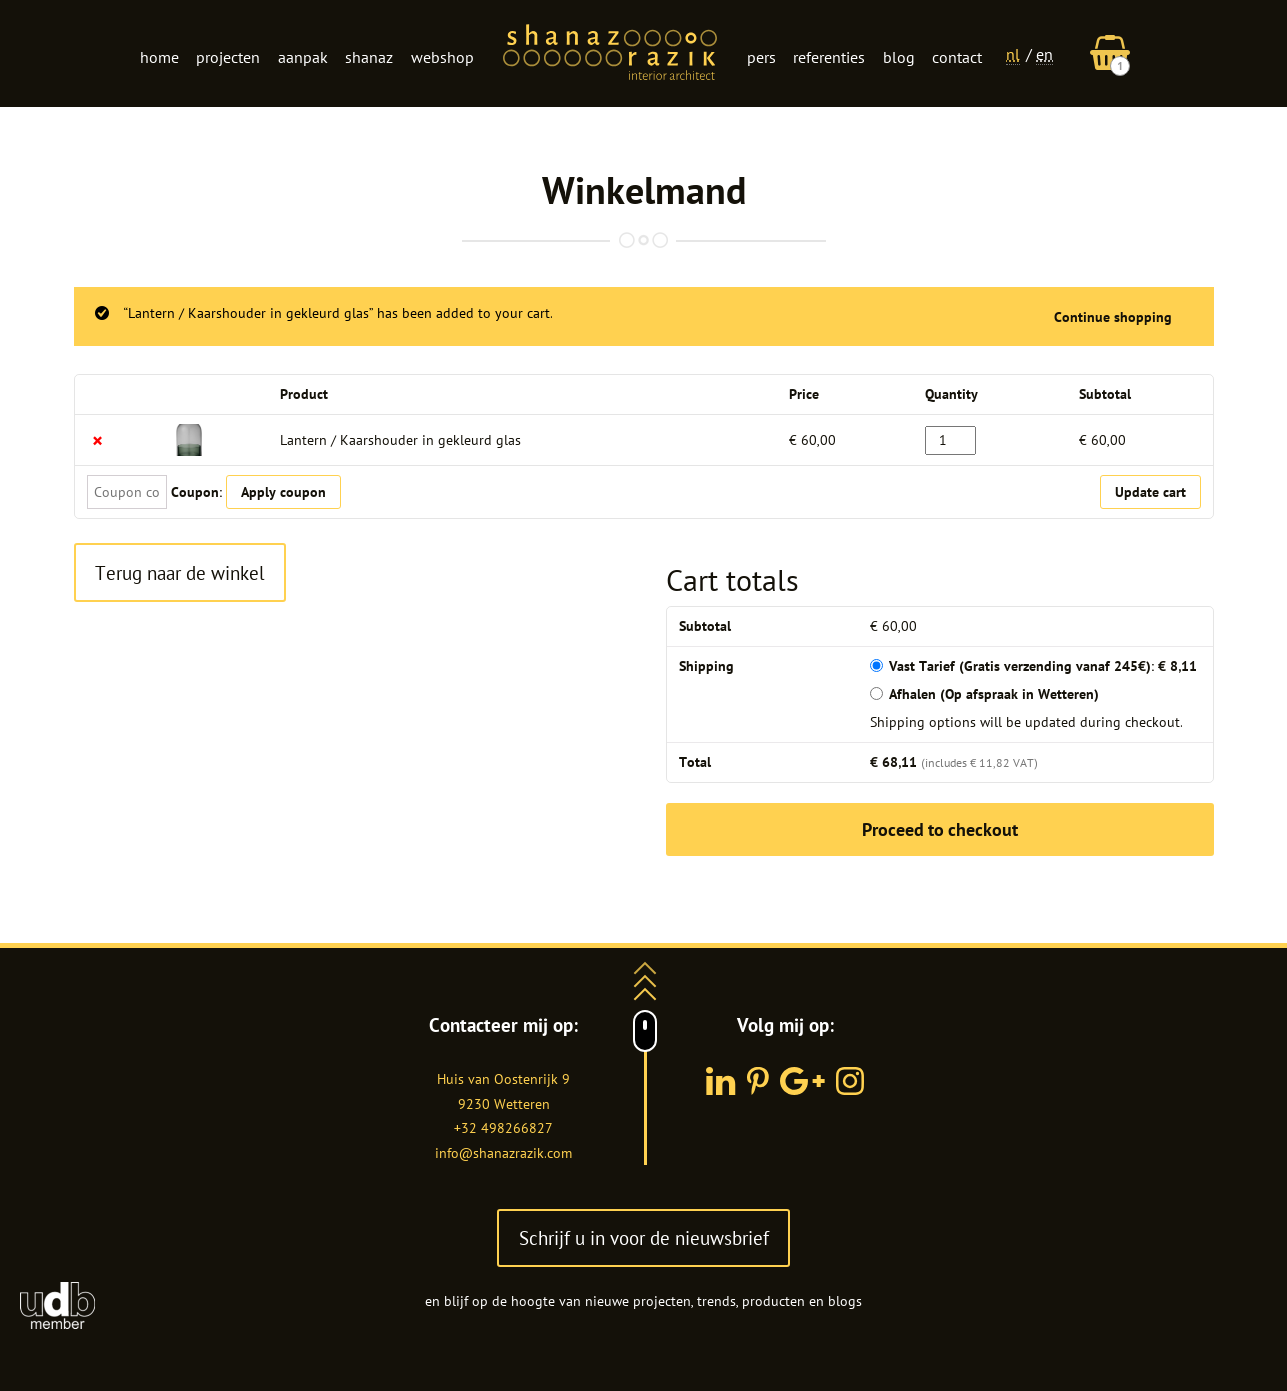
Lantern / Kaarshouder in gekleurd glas (400, 440)
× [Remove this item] (97, 440)
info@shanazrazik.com (503, 1153)
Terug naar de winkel (180, 572)
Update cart (1150, 492)
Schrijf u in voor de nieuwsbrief (644, 1237)
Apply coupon (283, 492)
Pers (761, 57)
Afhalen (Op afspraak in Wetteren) (994, 694)
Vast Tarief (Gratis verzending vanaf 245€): (1043, 666)
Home (159, 57)
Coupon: (196, 492)
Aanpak (303, 57)
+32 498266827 (503, 1128)
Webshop (442, 57)
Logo (610, 54)
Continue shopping (1113, 317)
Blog (899, 57)
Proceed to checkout (940, 829)
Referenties (829, 57)
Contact (957, 57)
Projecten (228, 57)
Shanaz (369, 57)
